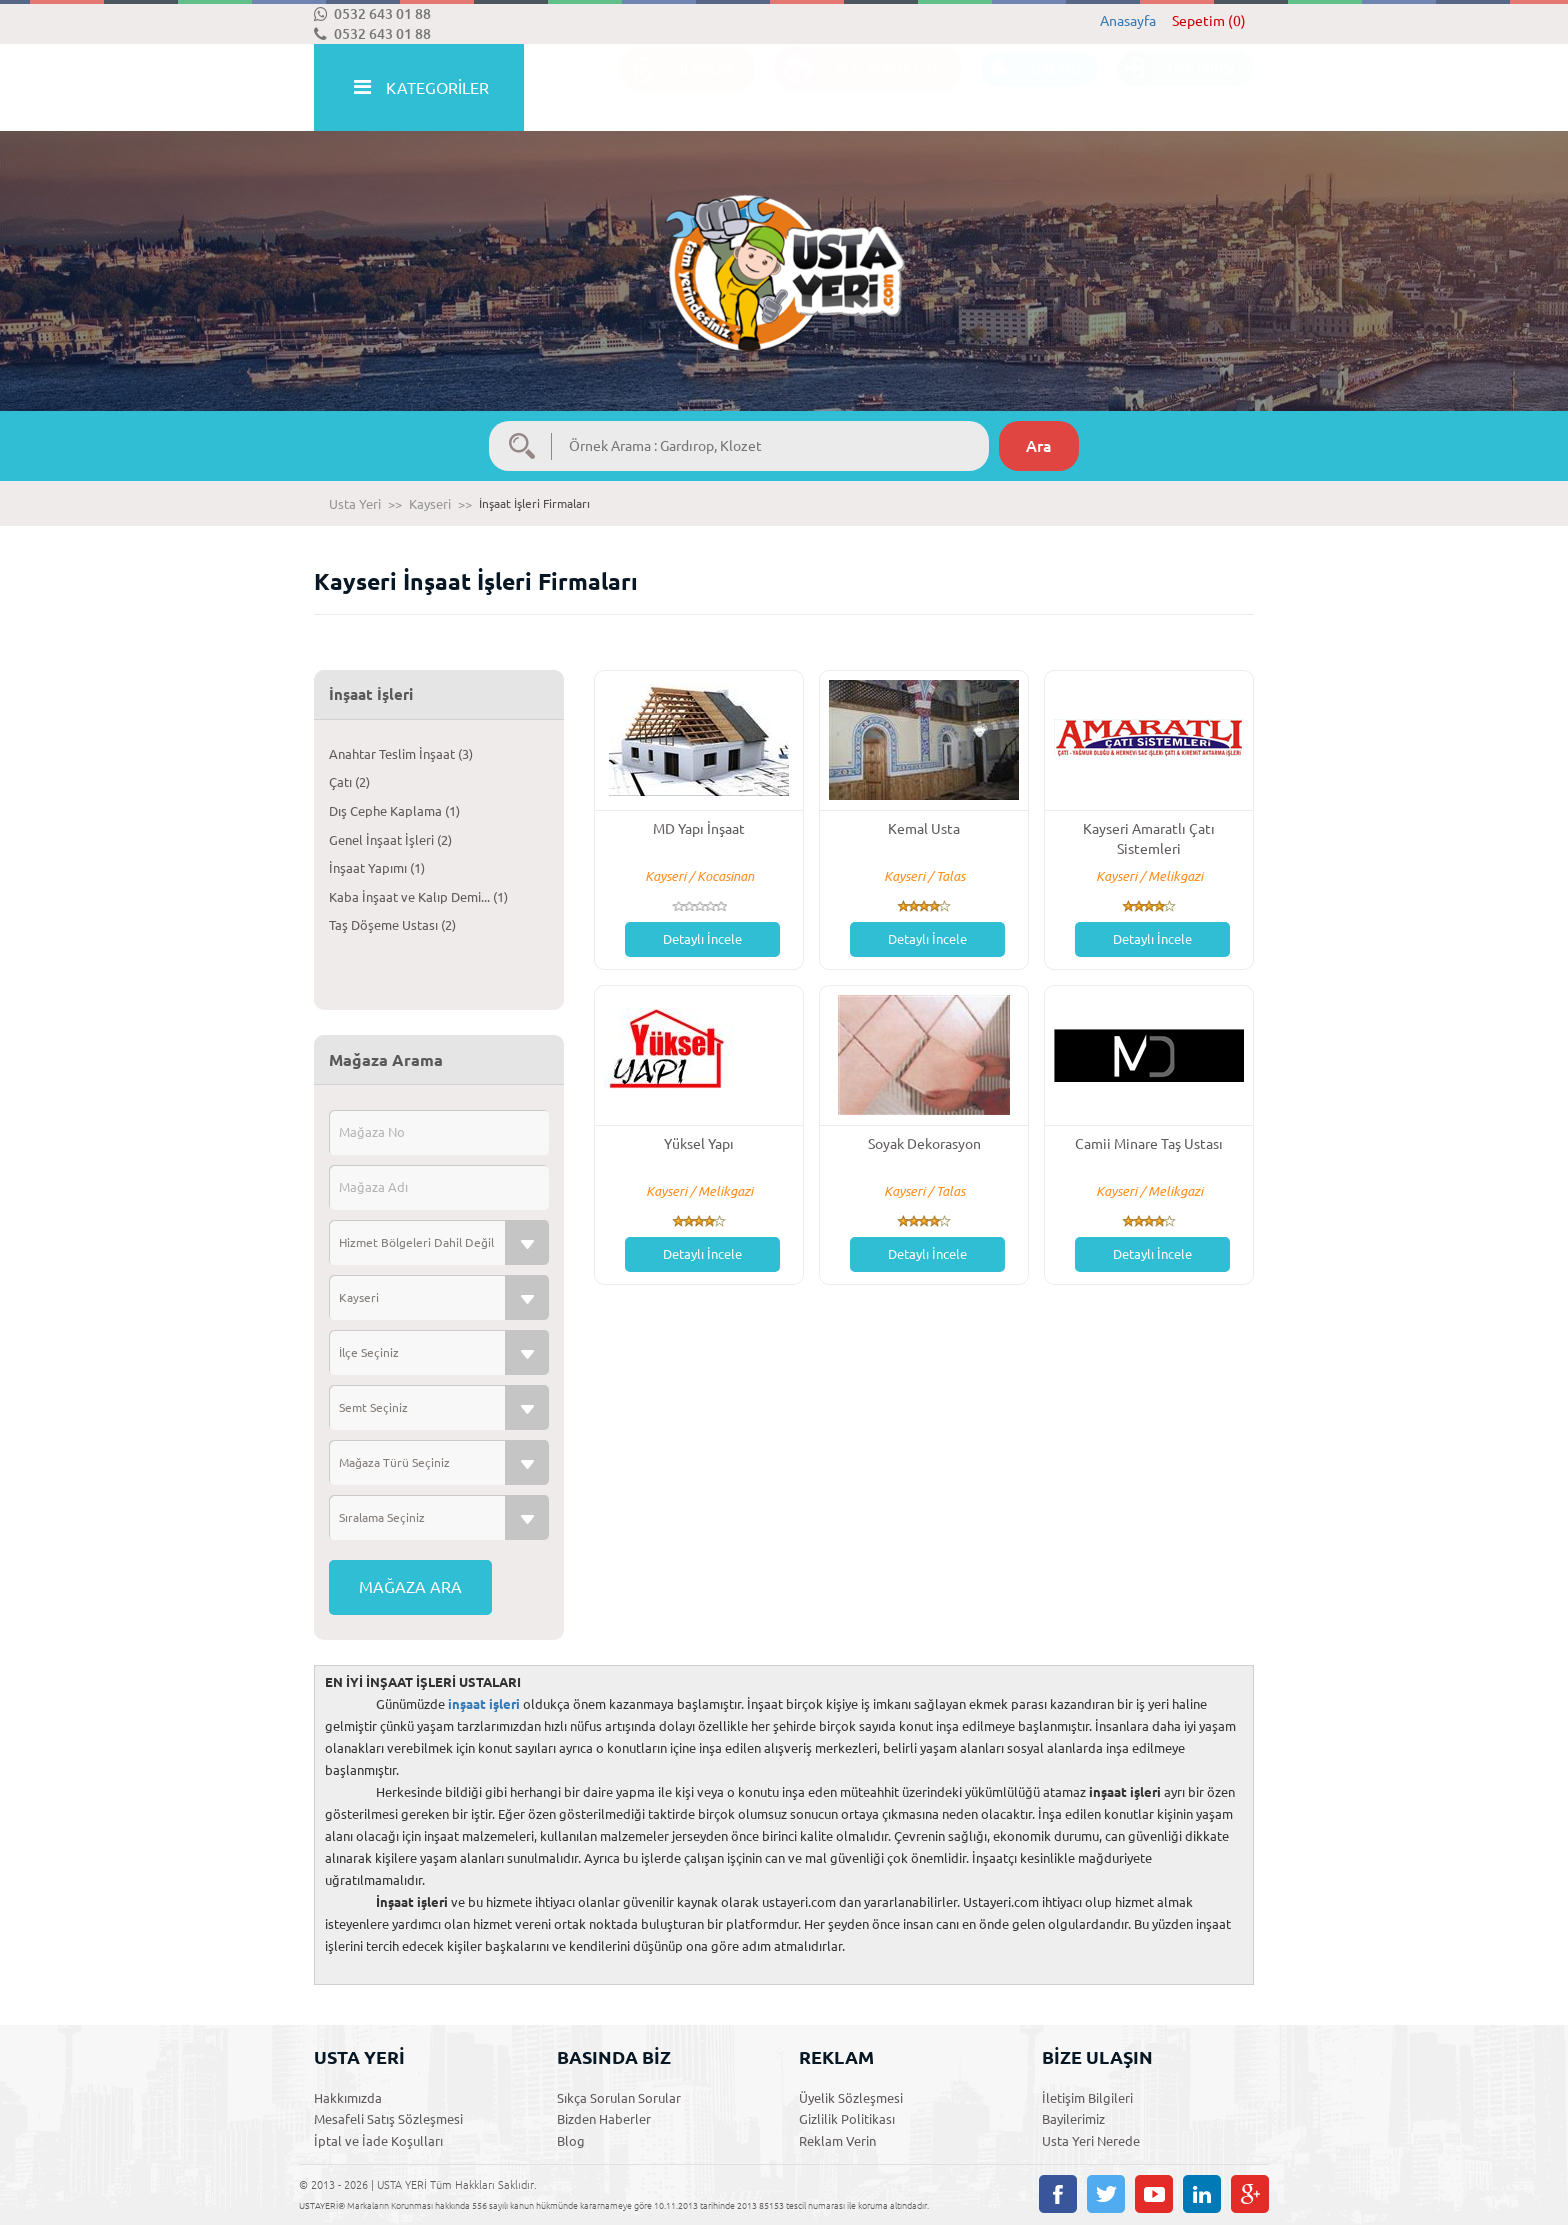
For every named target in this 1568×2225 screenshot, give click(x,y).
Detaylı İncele (702, 939)
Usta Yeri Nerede (1091, 2141)
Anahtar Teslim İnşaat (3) (401, 754)
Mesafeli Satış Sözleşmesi (388, 2119)
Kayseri (430, 504)
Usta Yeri (355, 504)
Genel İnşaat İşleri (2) (390, 840)
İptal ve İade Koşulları (378, 2141)
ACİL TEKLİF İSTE (858, 88)
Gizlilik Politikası (847, 2119)
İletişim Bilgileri (1087, 2098)
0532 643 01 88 (372, 14)
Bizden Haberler (604, 2119)
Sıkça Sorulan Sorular (619, 2098)
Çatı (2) (349, 782)
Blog (571, 2141)
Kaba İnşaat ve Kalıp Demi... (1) (418, 897)
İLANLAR (677, 88)
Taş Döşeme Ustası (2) (392, 925)
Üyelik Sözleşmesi (851, 2098)
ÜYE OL (1029, 88)
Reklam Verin (837, 2141)
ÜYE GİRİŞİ (1176, 88)
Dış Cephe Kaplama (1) (394, 811)
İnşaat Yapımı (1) (377, 868)
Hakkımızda (348, 2098)
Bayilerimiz (1073, 2119)
